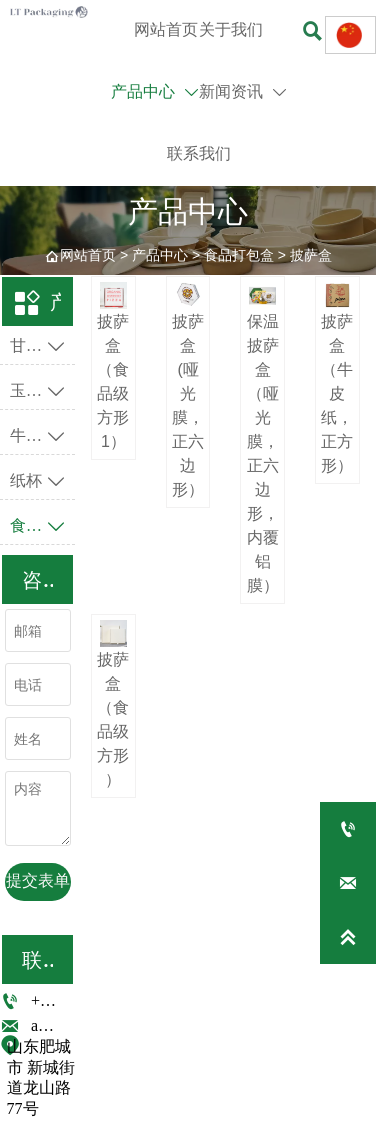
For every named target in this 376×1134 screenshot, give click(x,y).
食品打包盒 (239, 255)
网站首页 (88, 255)
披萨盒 (311, 255)
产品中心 (160, 255)
